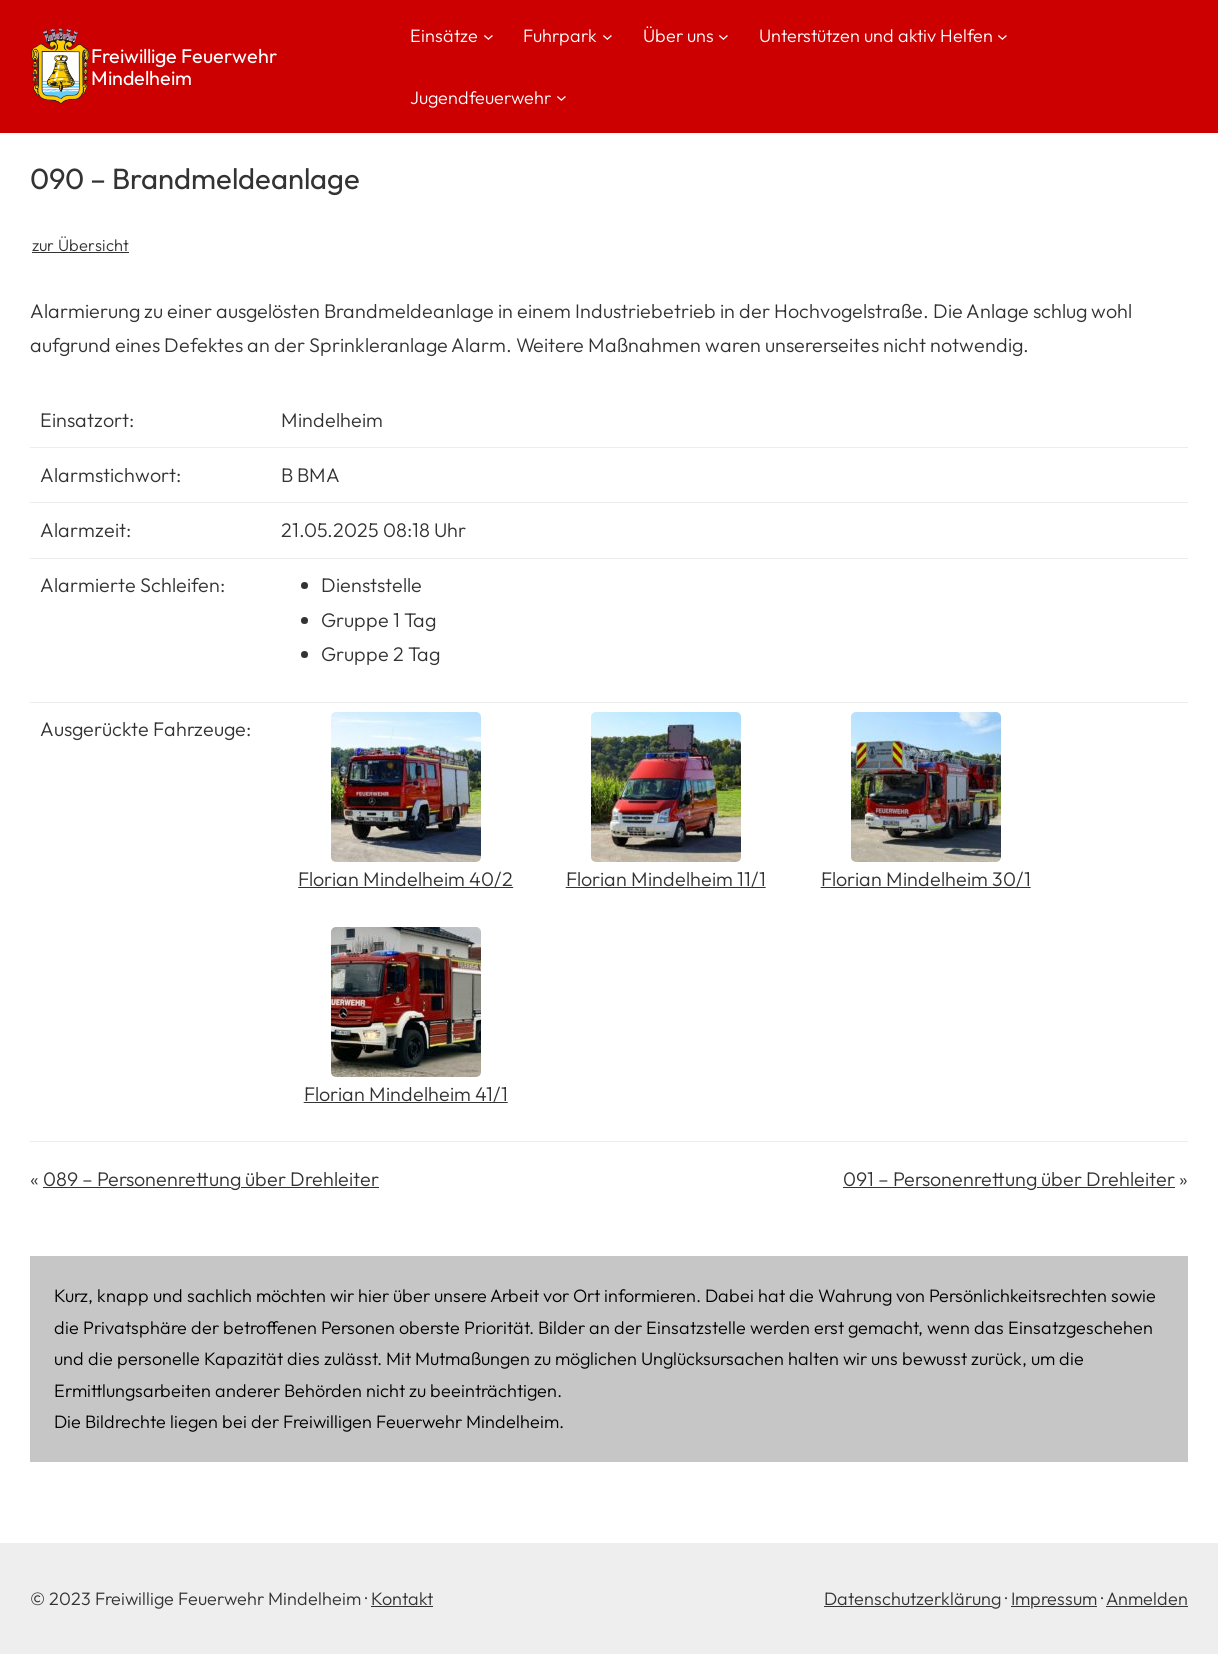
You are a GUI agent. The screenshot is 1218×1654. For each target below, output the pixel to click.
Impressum (1054, 1598)
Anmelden (1147, 1598)
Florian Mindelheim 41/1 (406, 1093)
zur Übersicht (80, 245)
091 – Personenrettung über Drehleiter (1009, 1178)
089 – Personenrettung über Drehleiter (211, 1178)
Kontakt (402, 1598)
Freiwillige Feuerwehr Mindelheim (184, 66)
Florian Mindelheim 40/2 (405, 878)
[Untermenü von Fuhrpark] (607, 35)
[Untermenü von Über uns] (723, 35)
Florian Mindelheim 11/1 (666, 878)
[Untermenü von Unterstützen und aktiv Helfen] (1002, 35)
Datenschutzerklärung (912, 1598)
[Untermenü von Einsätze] (488, 35)
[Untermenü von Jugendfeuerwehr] (561, 97)
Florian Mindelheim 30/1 (926, 878)
